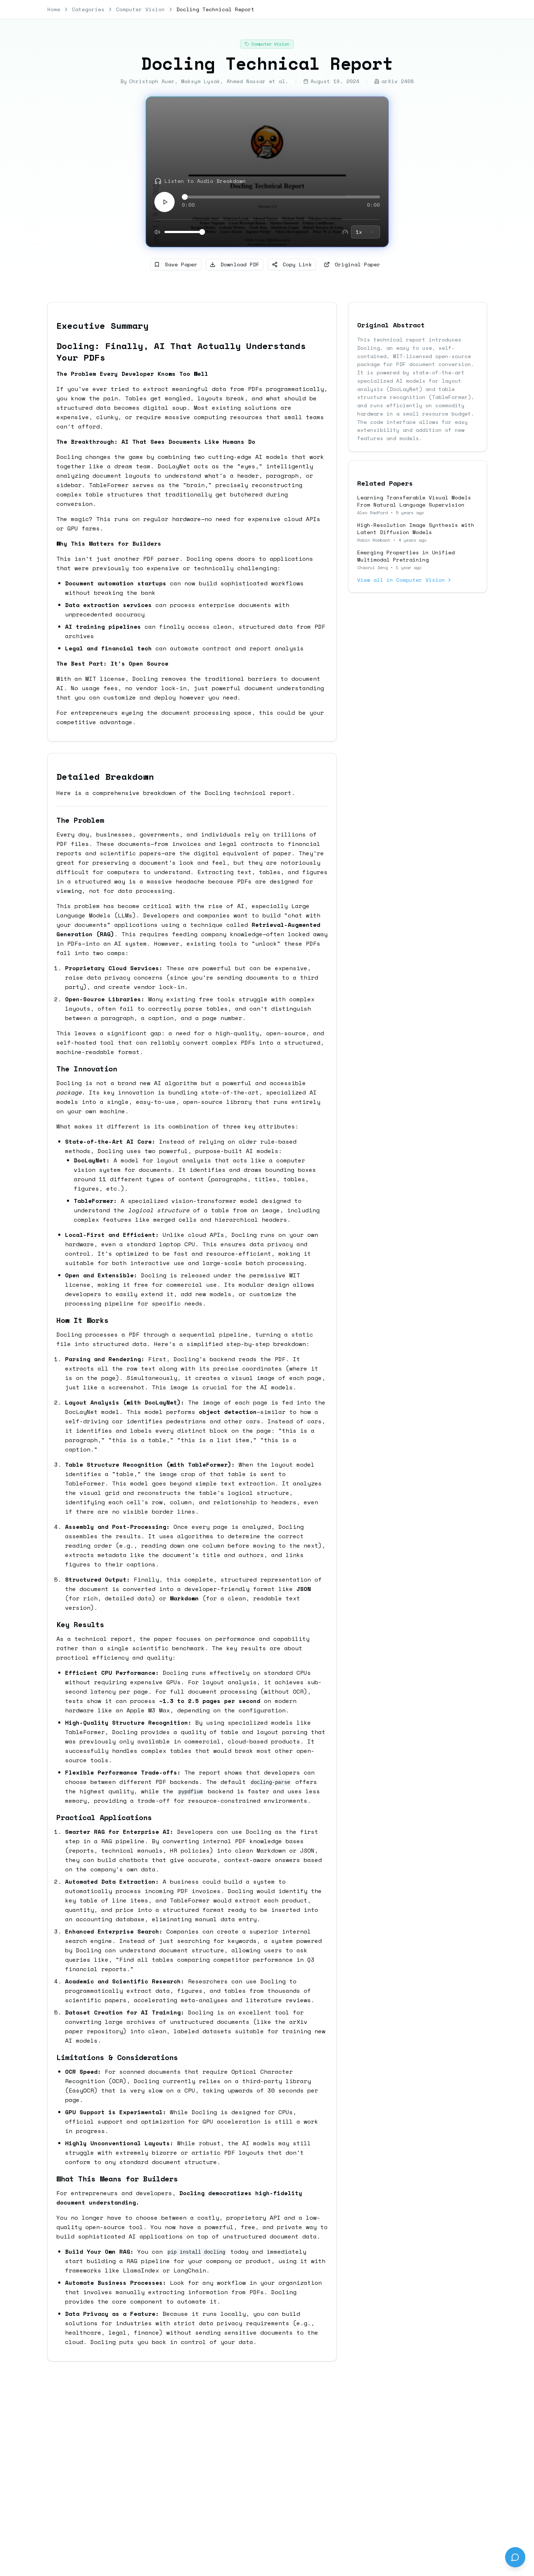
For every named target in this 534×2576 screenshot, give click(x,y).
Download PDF (235, 264)
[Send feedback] (515, 2557)
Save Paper (175, 264)
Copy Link (292, 264)
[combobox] (365, 231)
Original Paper (352, 264)
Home (53, 9)
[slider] (185, 197)
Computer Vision (140, 9)
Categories (88, 9)
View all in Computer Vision (404, 580)
